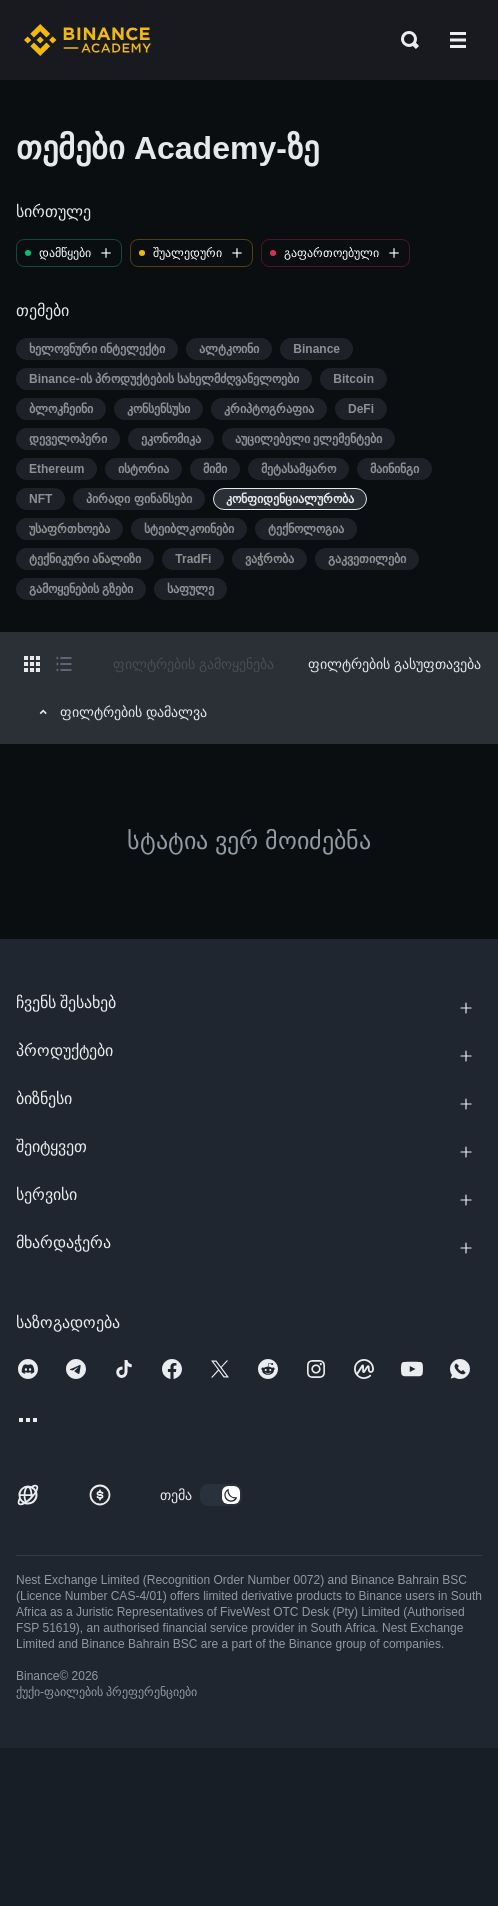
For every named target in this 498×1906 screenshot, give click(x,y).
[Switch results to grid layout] (32, 664)
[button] (458, 40)
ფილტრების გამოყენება (193, 664)
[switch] (221, 1495)
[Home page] (87, 40)
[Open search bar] (404, 40)
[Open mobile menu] (458, 40)
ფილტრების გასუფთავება (394, 664)
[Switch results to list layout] (64, 664)
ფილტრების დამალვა (120, 712)
